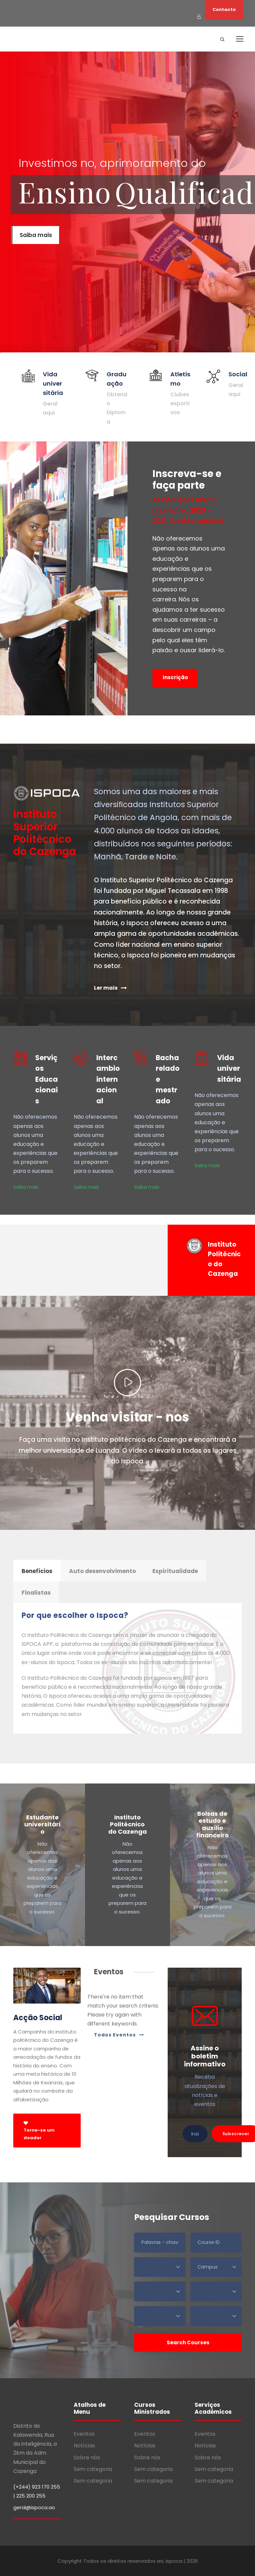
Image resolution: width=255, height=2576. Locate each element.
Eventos (84, 2434)
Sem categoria (93, 2469)
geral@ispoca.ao (34, 2507)
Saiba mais (26, 1187)
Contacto (224, 9)
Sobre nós (87, 2457)
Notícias (84, 2445)
